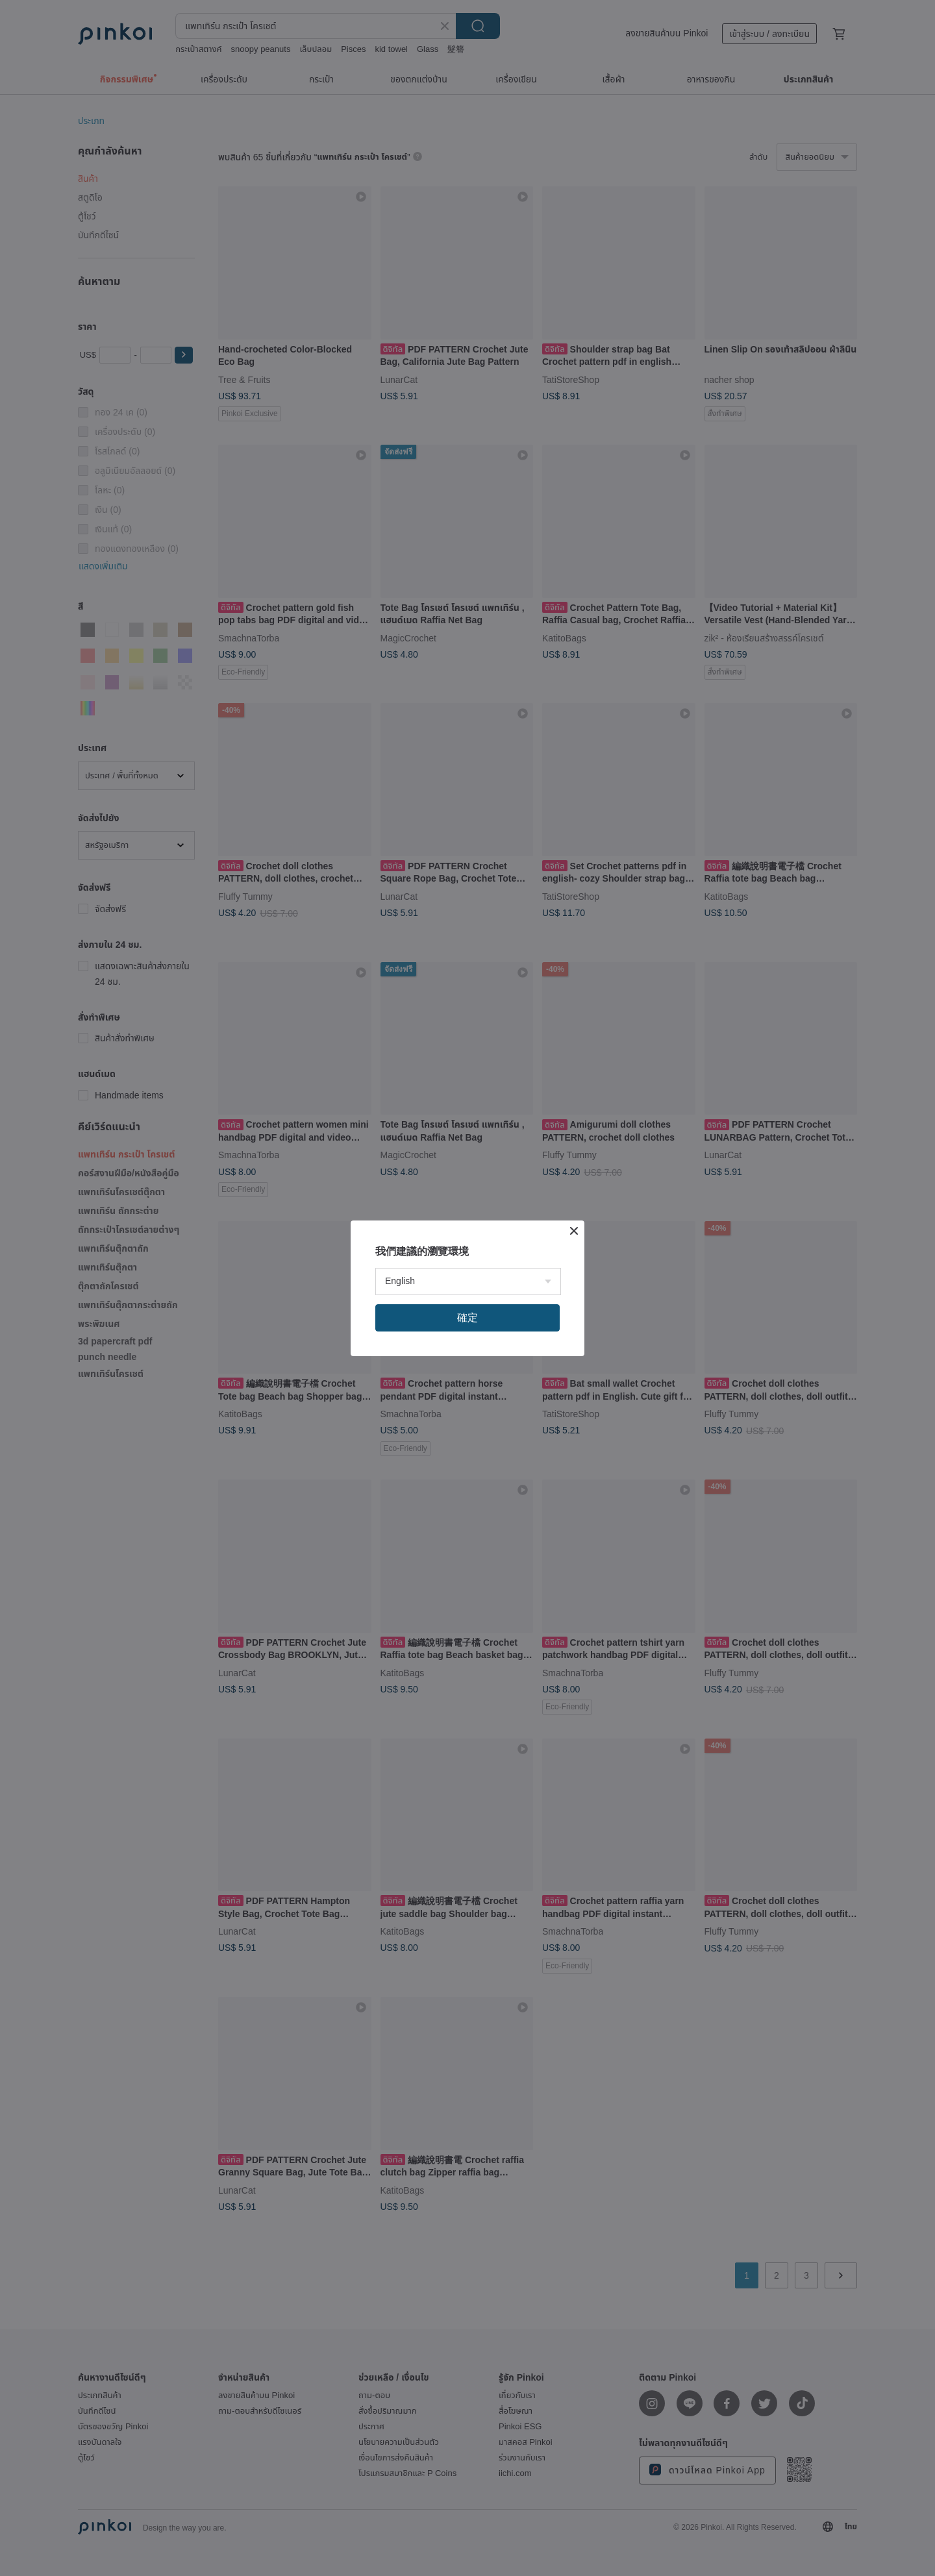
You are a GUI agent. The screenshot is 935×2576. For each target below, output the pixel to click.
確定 (467, 1317)
